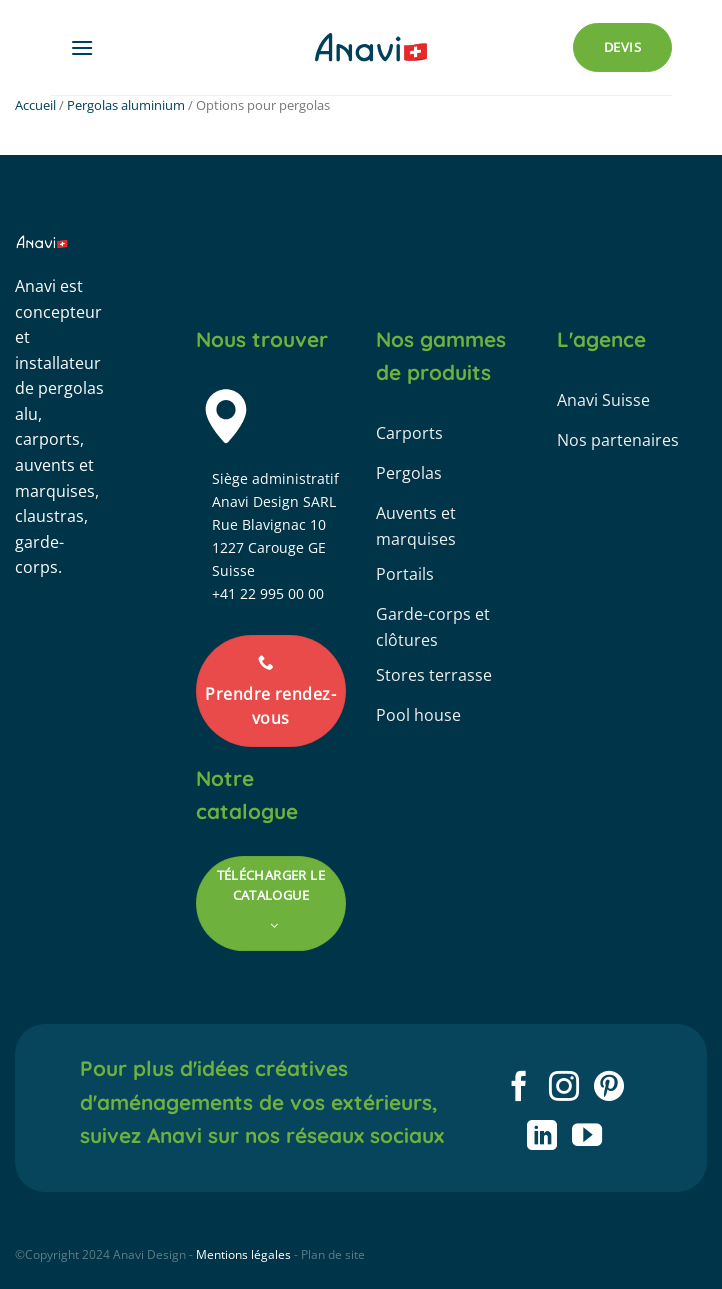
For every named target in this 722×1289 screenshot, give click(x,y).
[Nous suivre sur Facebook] (519, 1088)
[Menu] (82, 47)
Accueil (35, 105)
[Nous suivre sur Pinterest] (609, 1088)
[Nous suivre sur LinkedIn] (541, 1137)
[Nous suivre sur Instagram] (564, 1088)
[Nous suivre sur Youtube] (587, 1137)
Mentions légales (243, 1254)
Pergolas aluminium (126, 105)
